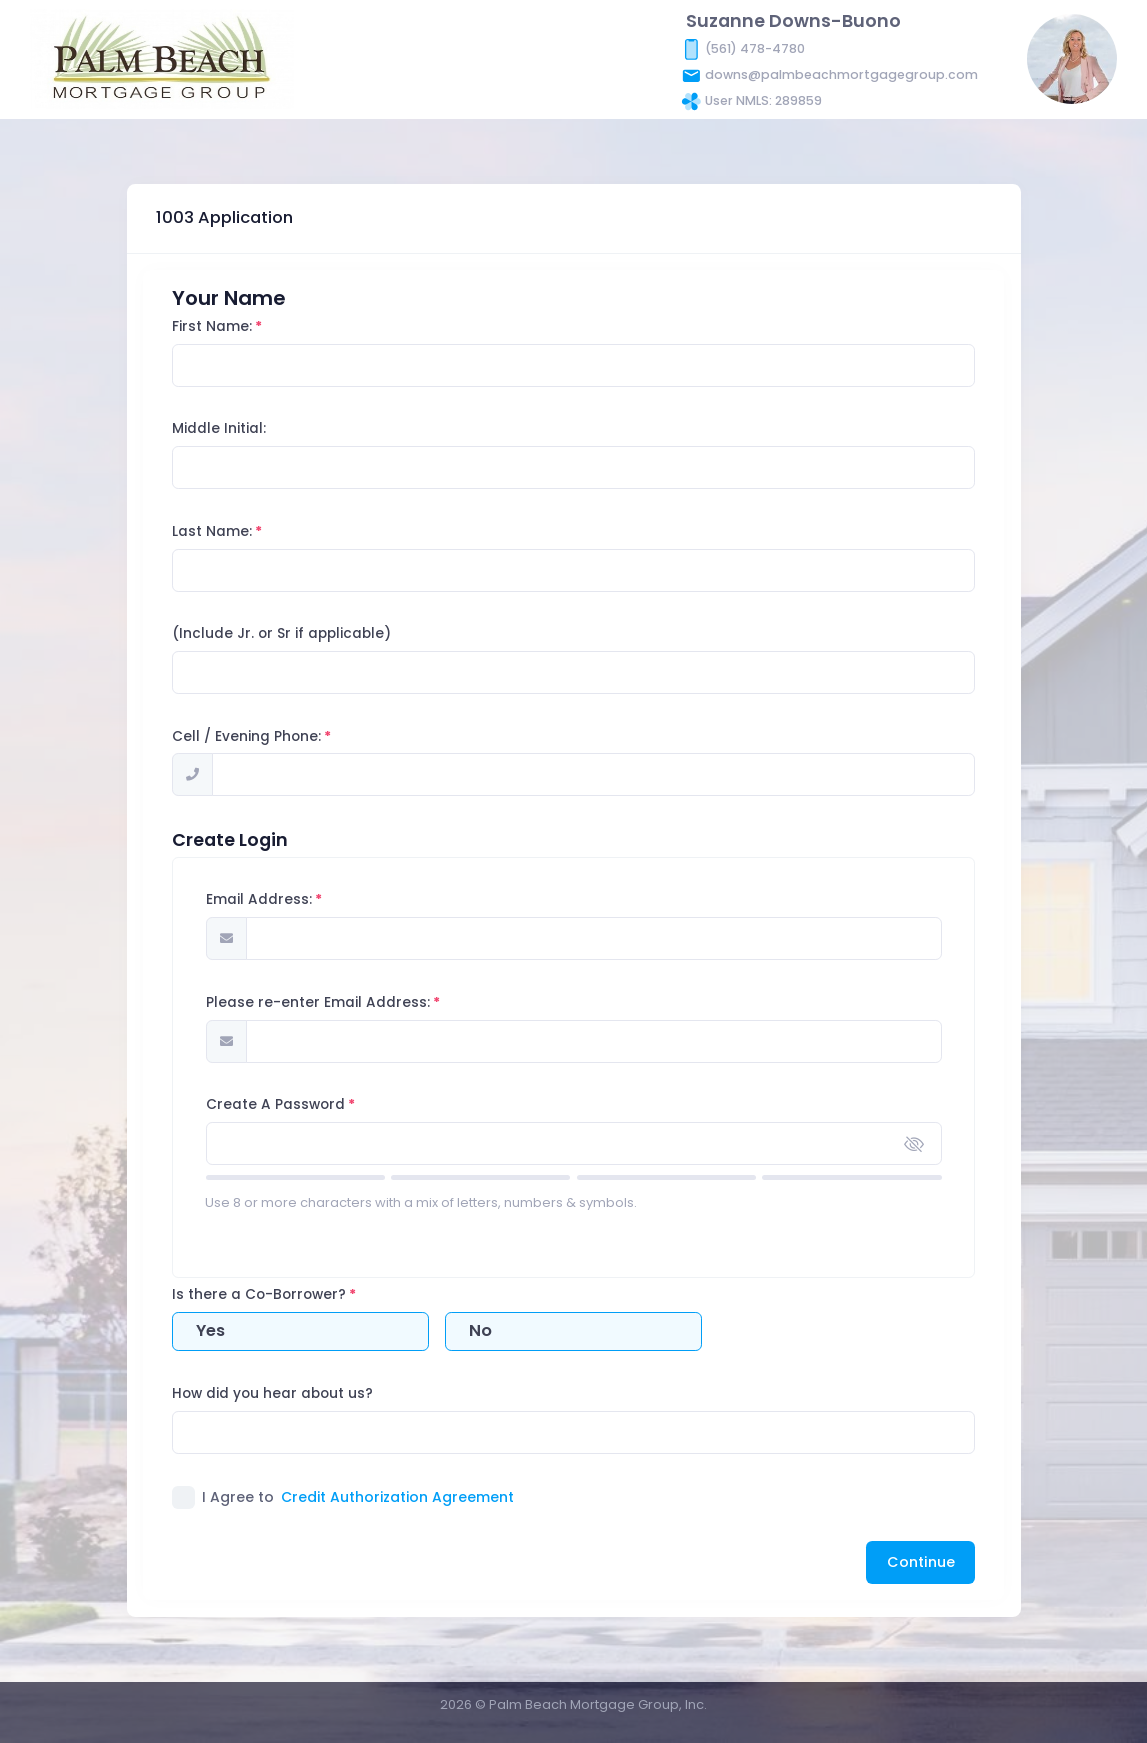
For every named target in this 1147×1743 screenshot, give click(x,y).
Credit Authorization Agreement (397, 1497)
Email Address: (295, 899)
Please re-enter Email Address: (354, 1002)
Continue (921, 1562)
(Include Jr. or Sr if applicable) (318, 633)
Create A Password (311, 1104)
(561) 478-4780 (755, 47)
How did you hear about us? (309, 1393)
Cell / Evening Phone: (283, 736)
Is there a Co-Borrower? (296, 1294)
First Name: (249, 326)
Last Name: (249, 531)
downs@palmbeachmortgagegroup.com (841, 73)
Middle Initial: (256, 428)
